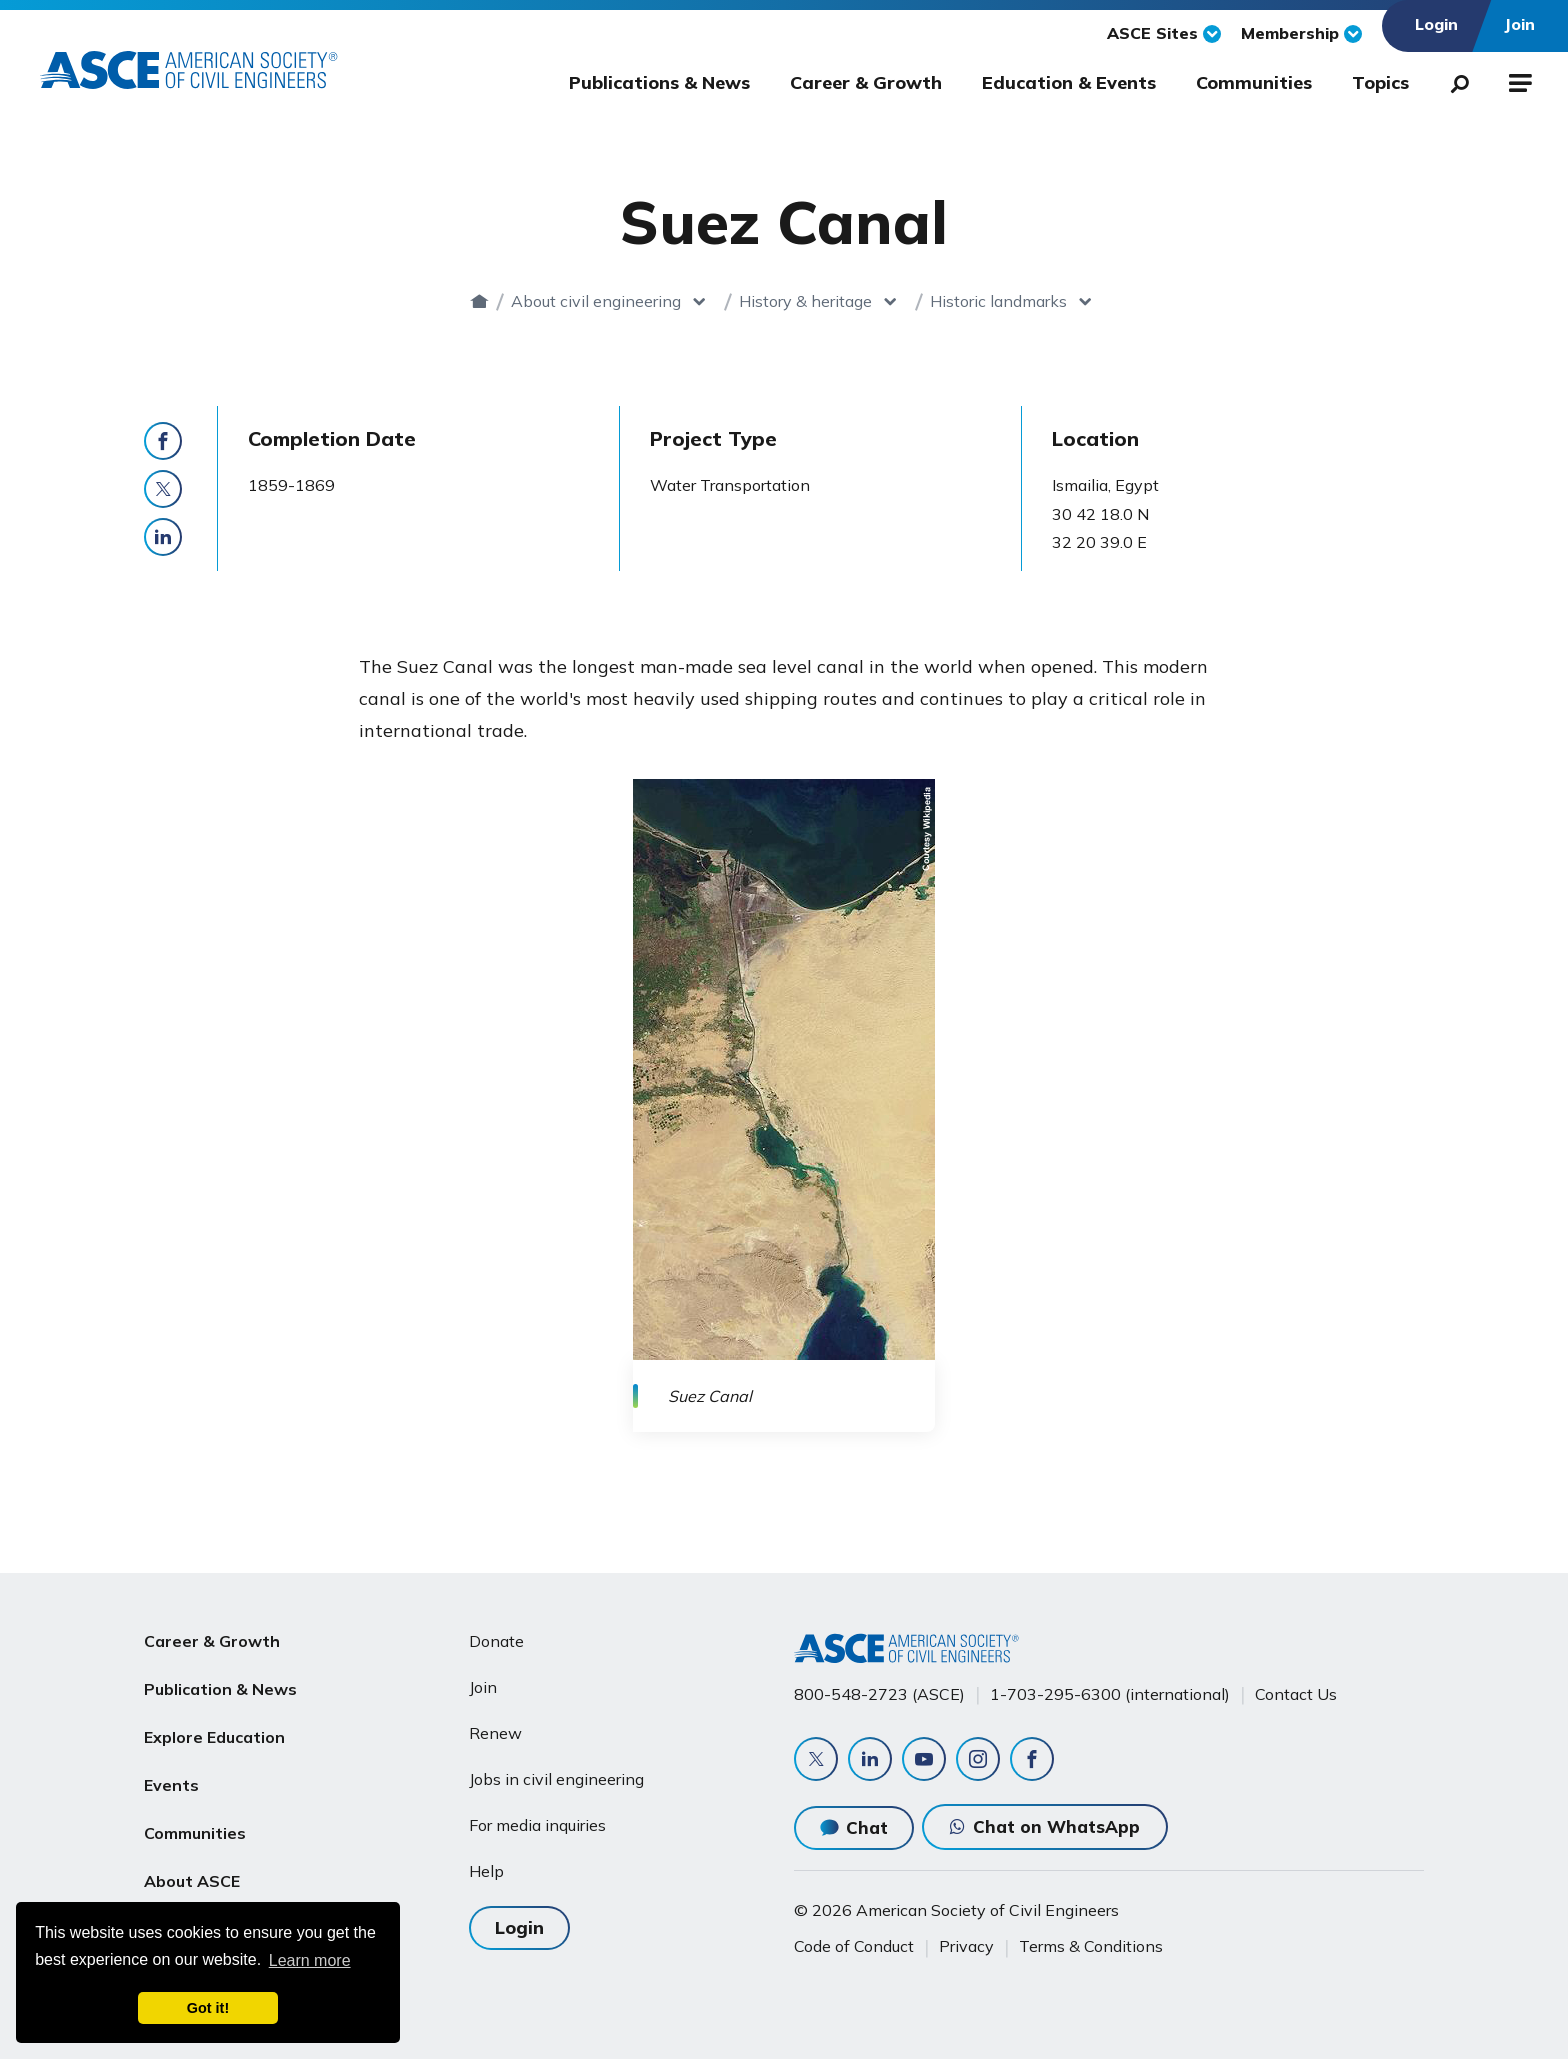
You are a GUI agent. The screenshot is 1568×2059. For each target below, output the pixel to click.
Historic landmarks (998, 301)
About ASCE (192, 1881)
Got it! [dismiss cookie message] (208, 2008)
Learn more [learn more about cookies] (310, 1960)
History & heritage (805, 301)
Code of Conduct (854, 1946)
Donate (496, 1641)
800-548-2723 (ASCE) (879, 1694)
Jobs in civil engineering (556, 1779)
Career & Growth (866, 82)
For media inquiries (537, 1825)
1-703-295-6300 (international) (1110, 1694)
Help (486, 1871)
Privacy (966, 1946)
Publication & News (220, 1689)
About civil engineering (596, 301)
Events (171, 1785)
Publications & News (659, 82)
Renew (495, 1733)
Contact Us (1296, 1694)
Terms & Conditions (1091, 1946)
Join (483, 1687)
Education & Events (1069, 82)
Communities (1254, 82)
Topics (1380, 82)
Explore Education (214, 1737)
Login (519, 1927)
